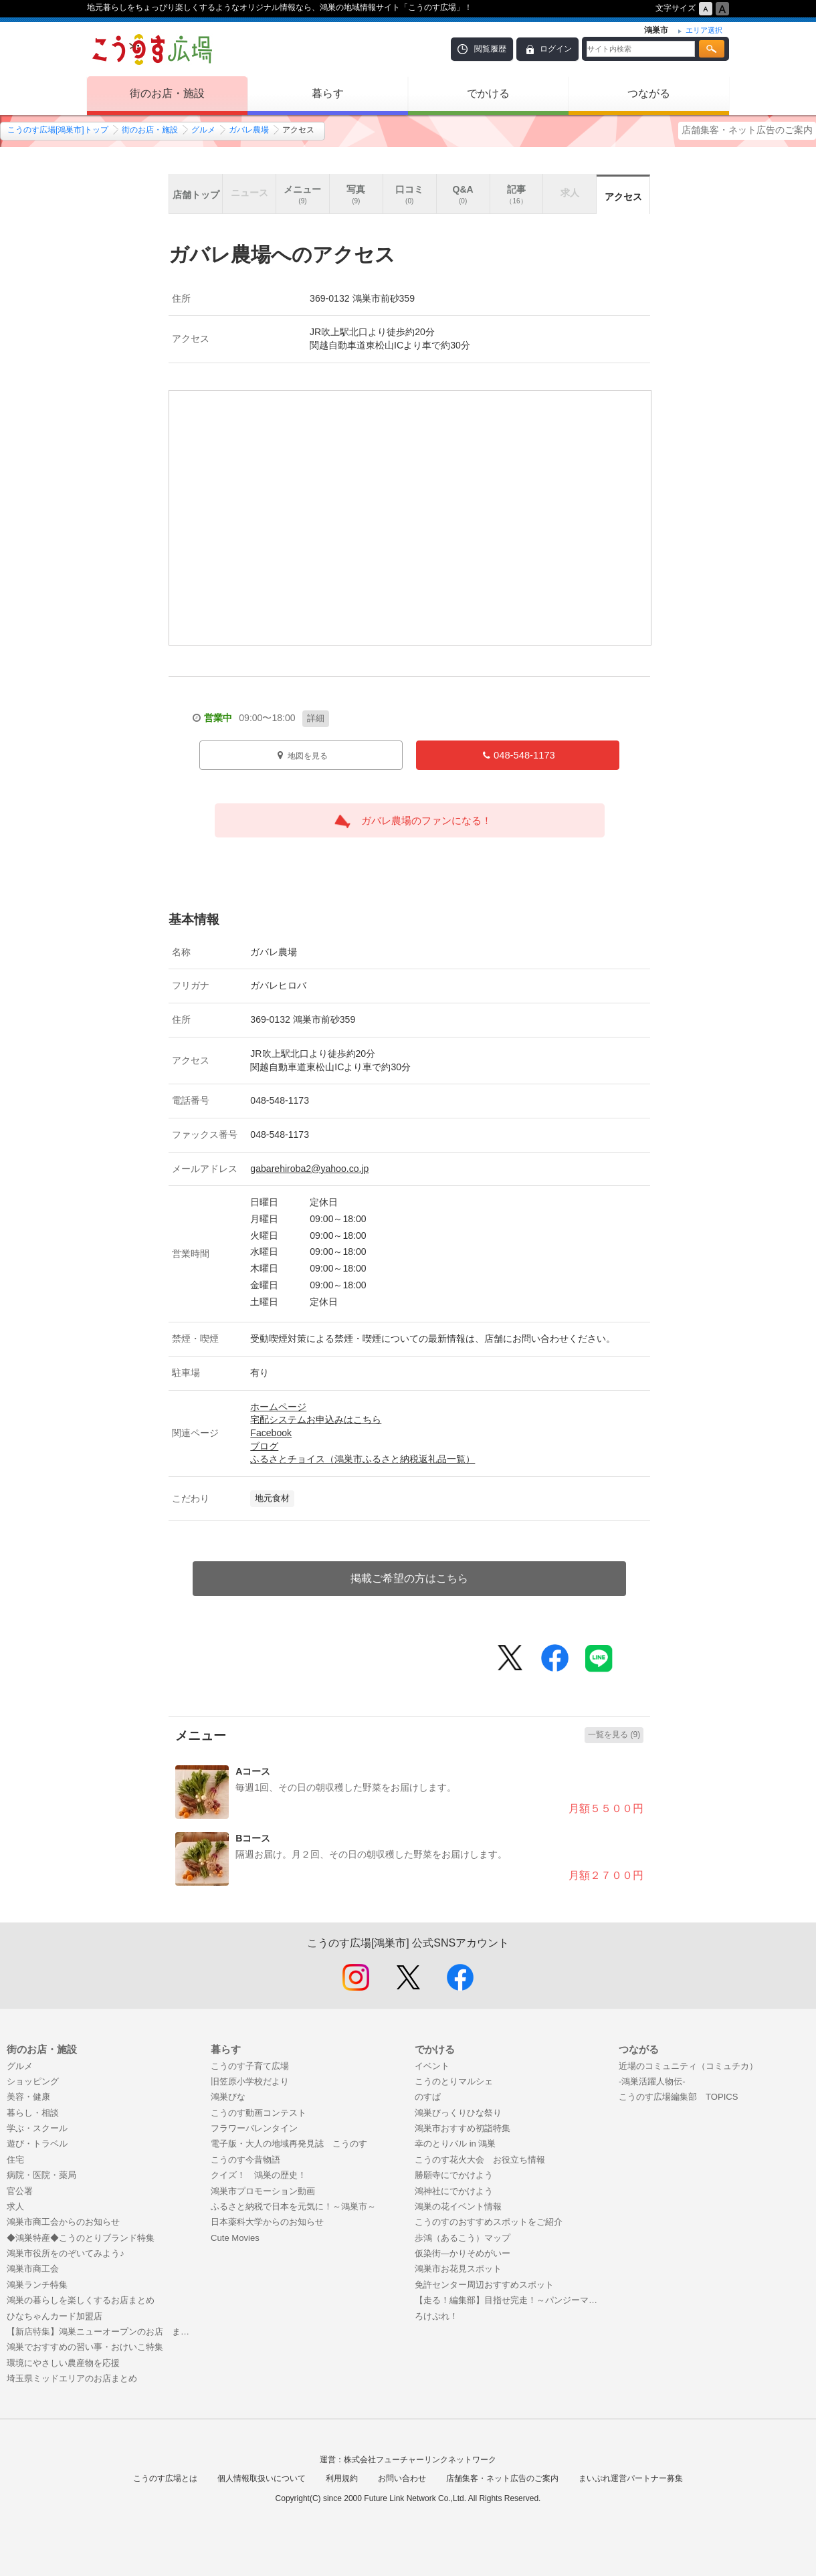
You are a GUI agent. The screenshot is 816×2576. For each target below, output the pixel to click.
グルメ (203, 129)
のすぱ (428, 2097)
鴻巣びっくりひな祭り (458, 2113)
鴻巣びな (228, 2097)
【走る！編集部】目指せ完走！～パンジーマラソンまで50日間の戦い (510, 2300)
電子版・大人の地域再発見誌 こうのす (289, 2144)
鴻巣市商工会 (33, 2269)
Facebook (271, 1432)
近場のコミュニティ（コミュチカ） (688, 2066)
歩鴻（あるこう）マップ (462, 2238)
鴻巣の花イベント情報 (458, 2206)
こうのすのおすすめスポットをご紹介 (489, 2222)
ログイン (556, 49)
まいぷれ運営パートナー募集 (631, 2478)
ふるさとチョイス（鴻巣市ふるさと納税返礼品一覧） (362, 1459)
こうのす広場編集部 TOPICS (678, 2097)
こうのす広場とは (165, 2478)
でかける (488, 93)
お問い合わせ (402, 2478)
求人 (15, 2206)
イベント (432, 2066)
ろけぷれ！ (436, 2316)
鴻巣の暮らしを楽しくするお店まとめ (81, 2300)
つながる (648, 93)
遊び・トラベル (37, 2144)
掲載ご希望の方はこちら (409, 1578)
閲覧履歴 (490, 49)
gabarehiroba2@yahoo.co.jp (309, 1168)
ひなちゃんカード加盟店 (54, 2316)
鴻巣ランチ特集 (37, 2285)
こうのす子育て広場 (250, 2066)
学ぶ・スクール (37, 2128)
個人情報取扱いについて (261, 2478)
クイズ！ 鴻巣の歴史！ (258, 2175)
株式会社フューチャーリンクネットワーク (420, 2459)
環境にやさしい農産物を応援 (63, 2363)
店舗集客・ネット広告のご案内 (747, 129)
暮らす (328, 93)
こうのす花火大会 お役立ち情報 (480, 2160)
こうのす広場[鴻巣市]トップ (57, 129)
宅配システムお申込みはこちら (315, 1419)
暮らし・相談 (33, 2113)
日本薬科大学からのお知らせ (267, 2222)
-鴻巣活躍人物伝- (652, 2081)
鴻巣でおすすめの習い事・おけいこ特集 (85, 2347)
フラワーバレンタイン (254, 2128)
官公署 (20, 2191)
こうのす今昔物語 (245, 2160)
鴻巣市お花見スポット (458, 2269)
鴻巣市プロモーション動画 (263, 2191)
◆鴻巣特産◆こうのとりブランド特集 (81, 2238)
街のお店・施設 (167, 93)
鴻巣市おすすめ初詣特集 (462, 2128)
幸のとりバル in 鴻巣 (455, 2144)
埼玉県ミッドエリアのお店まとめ (72, 2378)
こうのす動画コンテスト (258, 2113)
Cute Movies (235, 2238)
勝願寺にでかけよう (454, 2175)
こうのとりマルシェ (454, 2081)
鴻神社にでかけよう (454, 2191)
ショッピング (33, 2081)
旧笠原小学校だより (250, 2081)
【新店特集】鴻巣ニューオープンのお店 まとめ (102, 2331)
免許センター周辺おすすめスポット (484, 2285)
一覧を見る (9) (614, 1734)
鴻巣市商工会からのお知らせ (63, 2222)
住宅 (15, 2160)
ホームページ (278, 1406)
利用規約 (342, 2478)
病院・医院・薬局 (41, 2175)
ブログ (264, 1446)
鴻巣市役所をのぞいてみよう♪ (65, 2253)
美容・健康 (28, 2097)
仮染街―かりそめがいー (462, 2253)
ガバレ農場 (249, 129)
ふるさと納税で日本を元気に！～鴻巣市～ (293, 2206)
